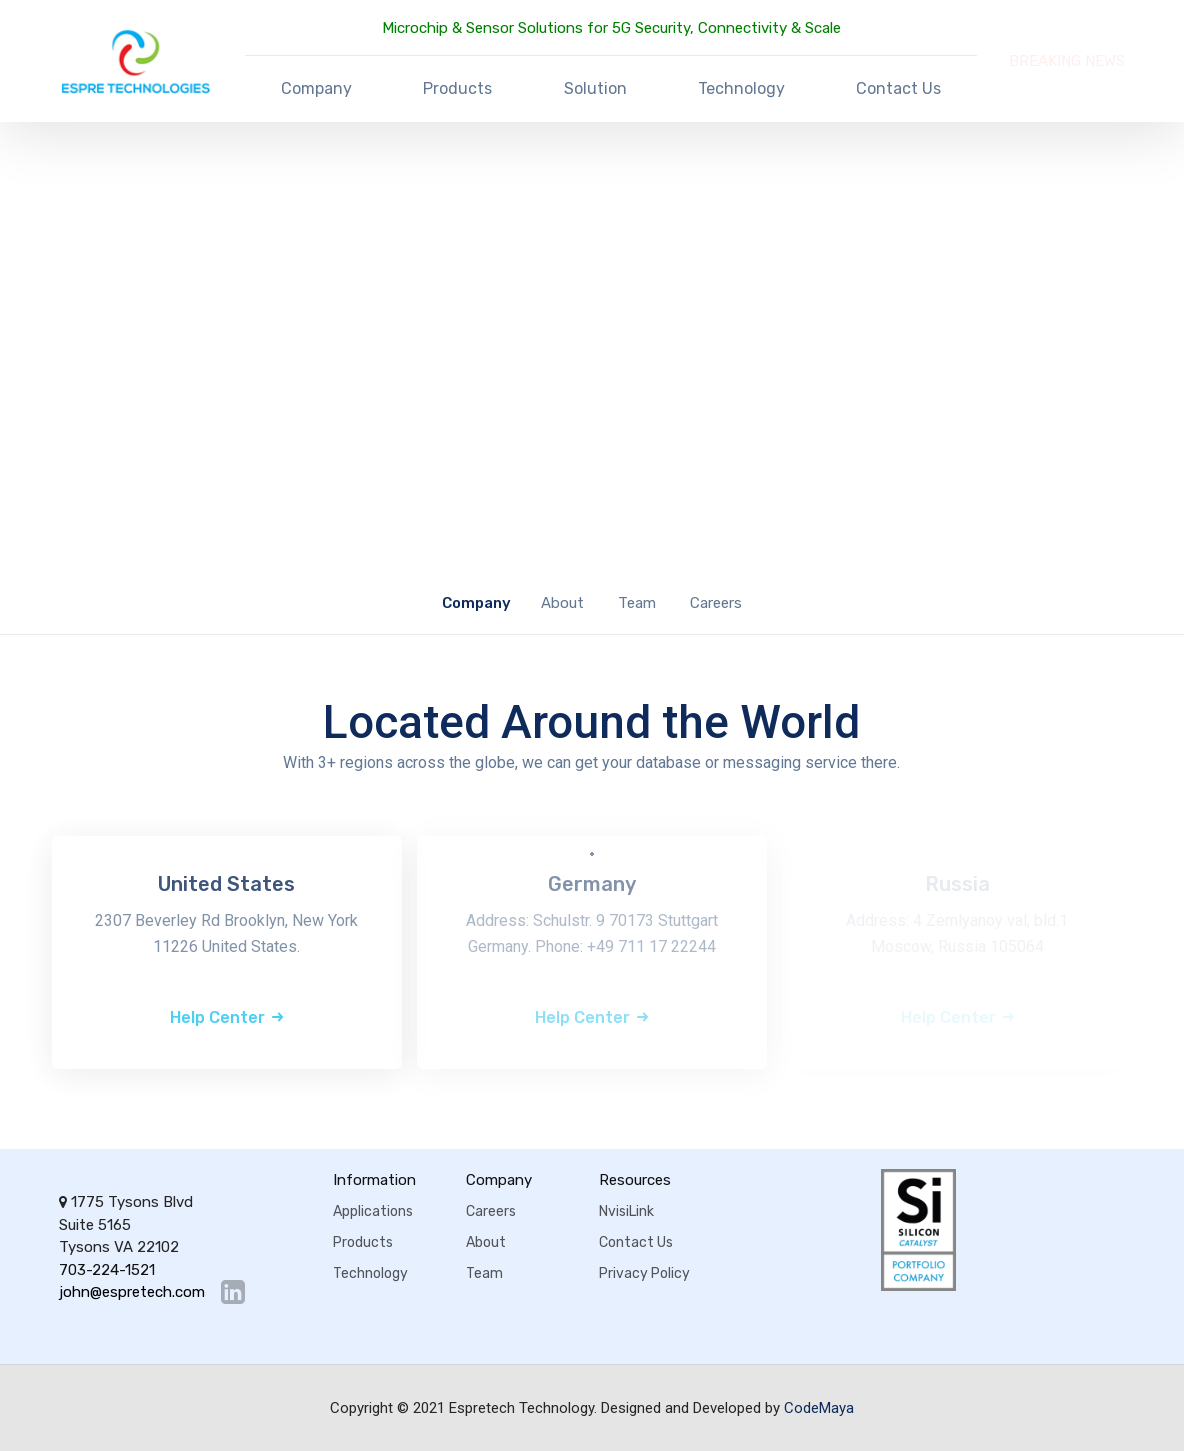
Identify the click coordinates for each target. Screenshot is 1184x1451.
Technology (741, 88)
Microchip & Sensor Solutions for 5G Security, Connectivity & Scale (611, 28)
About (562, 603)
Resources (635, 1180)
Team (637, 603)
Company (316, 88)
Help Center (217, 1017)
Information (374, 1180)
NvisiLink (626, 1211)
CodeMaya (819, 1408)
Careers (716, 603)
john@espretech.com (132, 1292)
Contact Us (898, 88)
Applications (373, 1211)
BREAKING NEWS (1067, 61)
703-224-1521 (107, 1270)
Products (457, 88)
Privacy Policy (644, 1273)
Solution (595, 88)
